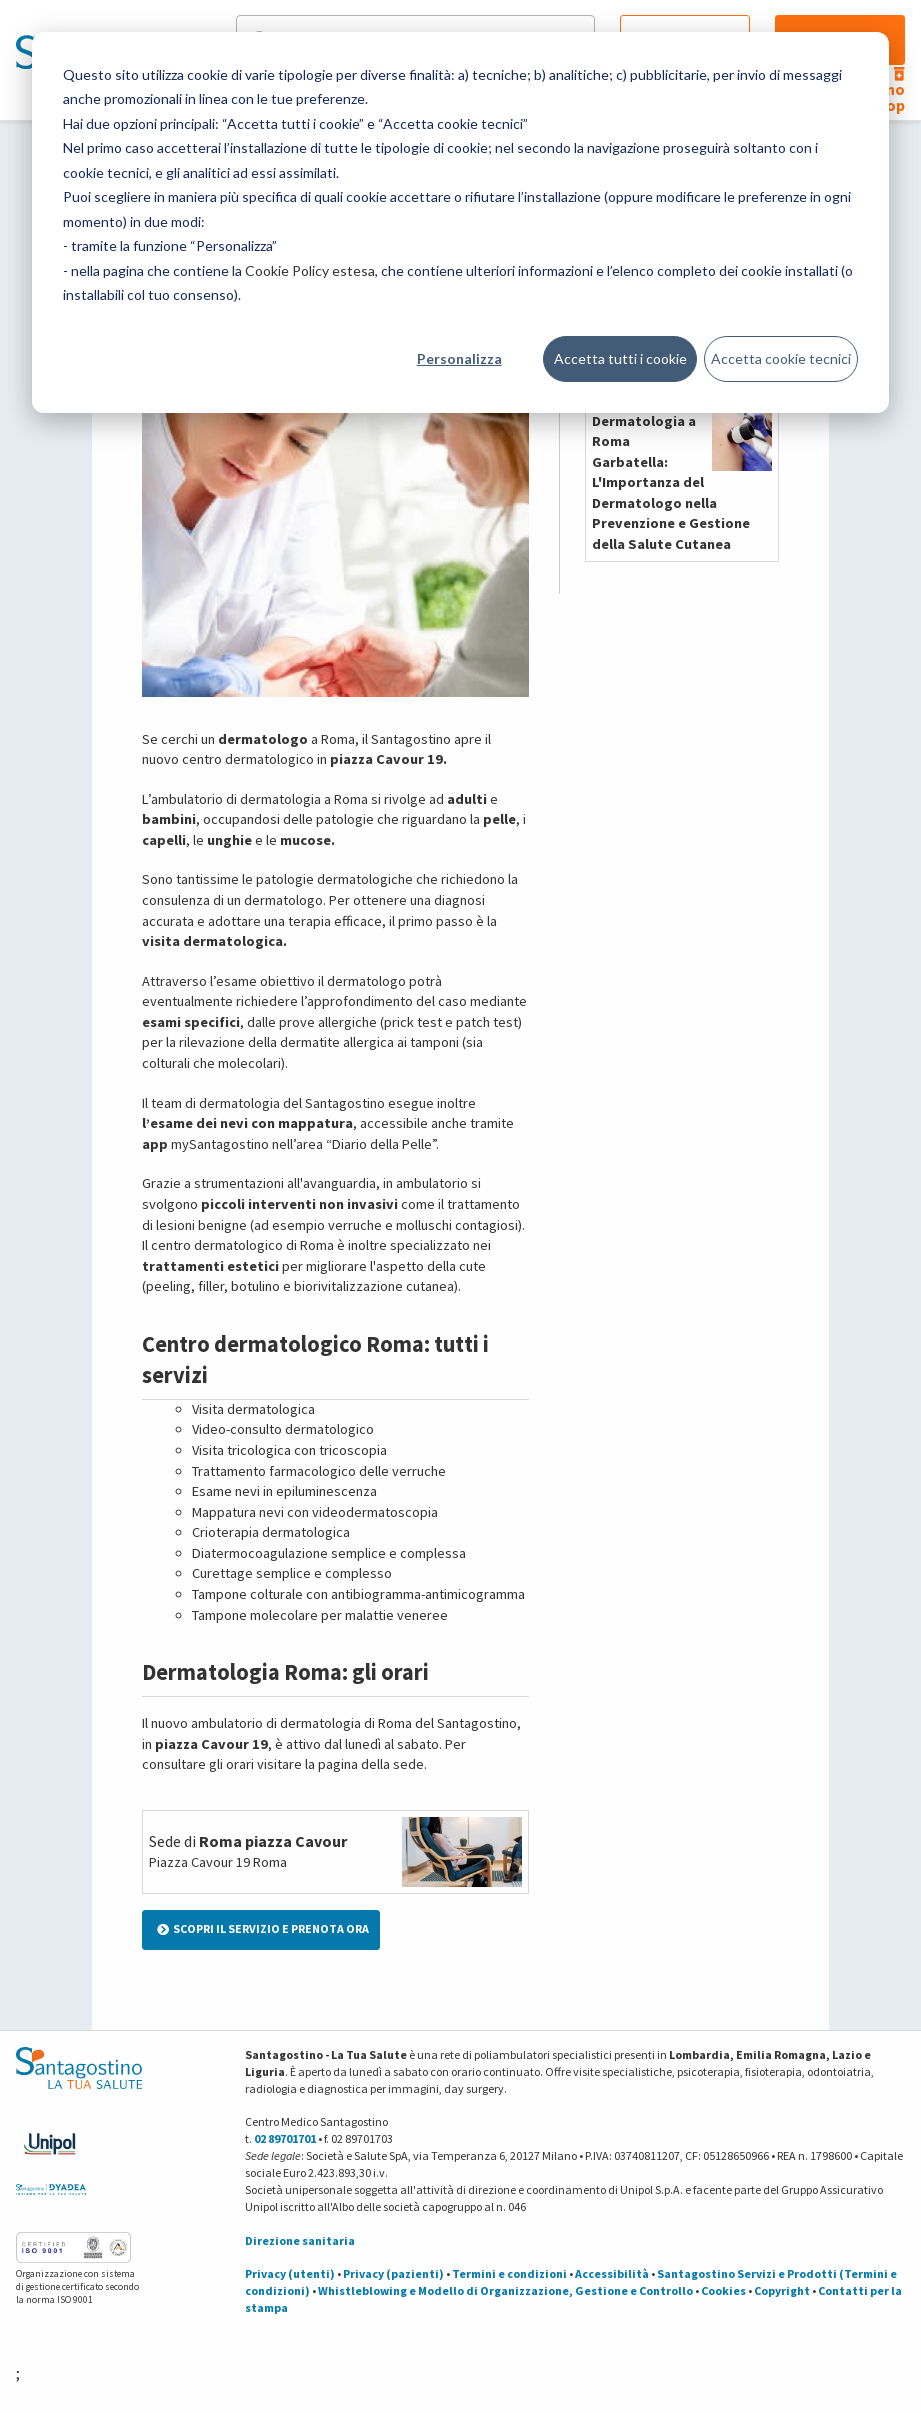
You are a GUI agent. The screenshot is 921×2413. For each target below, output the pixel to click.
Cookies (723, 2290)
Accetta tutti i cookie (620, 358)
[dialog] (460, 222)
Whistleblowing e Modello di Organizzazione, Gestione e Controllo (505, 2290)
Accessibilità (612, 2273)
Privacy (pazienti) (393, 2273)
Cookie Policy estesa (310, 270)
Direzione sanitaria (300, 2240)
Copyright (782, 2290)
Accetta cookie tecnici (781, 358)
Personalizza (459, 358)
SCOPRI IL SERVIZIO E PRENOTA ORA (263, 1928)
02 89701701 (285, 2138)
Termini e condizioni (509, 2273)
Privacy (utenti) (290, 2273)
